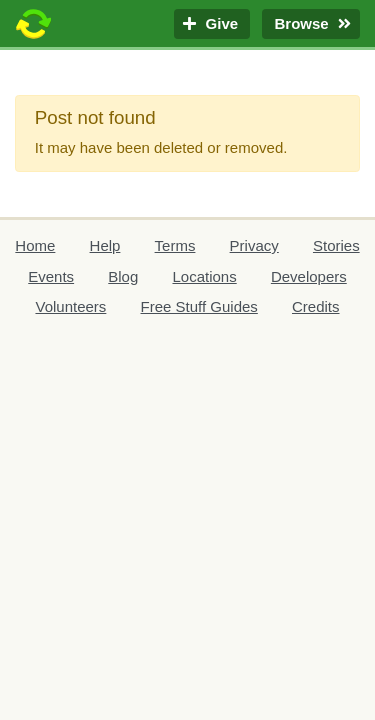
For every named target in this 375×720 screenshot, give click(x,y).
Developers (309, 276)
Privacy (254, 245)
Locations (204, 276)
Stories (336, 245)
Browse (311, 24)
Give (212, 24)
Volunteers (70, 306)
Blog (123, 276)
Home (35, 245)
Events (51, 276)
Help (105, 245)
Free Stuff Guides (199, 306)
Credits (316, 306)
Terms (175, 245)
